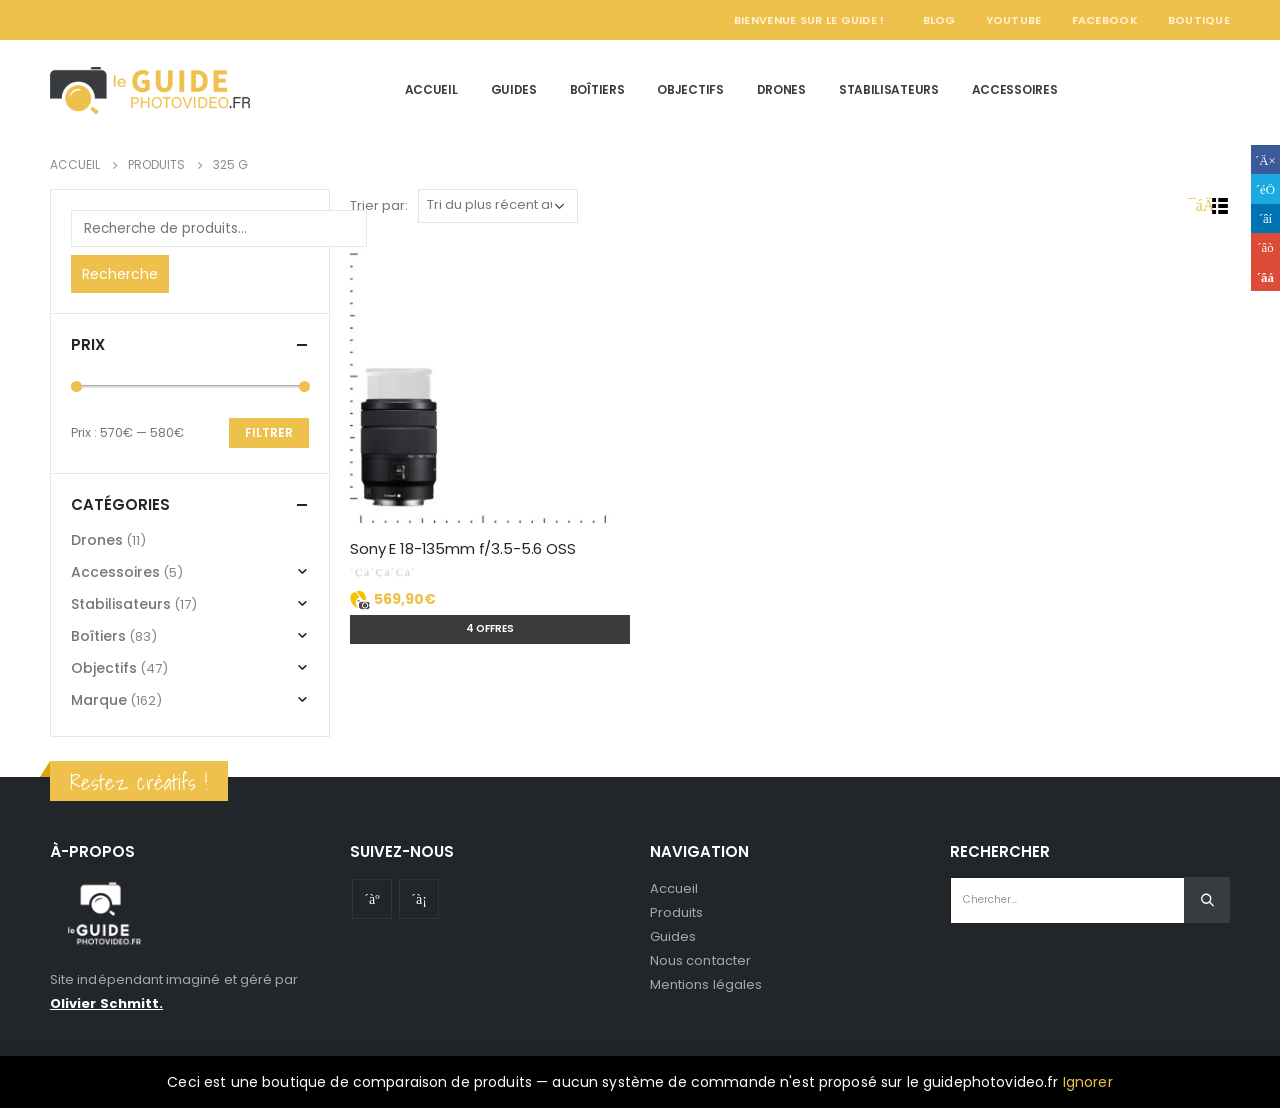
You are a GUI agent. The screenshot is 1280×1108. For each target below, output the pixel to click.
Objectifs (690, 89)
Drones (781, 89)
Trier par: (379, 205)
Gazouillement (1265, 188)
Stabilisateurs (889, 89)
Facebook (1105, 20)
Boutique (1199, 20)
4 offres (490, 628)
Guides (514, 89)
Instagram (419, 899)
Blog (939, 20)
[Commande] (498, 206)
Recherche (120, 274)
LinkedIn (1265, 218)
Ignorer (1088, 1082)
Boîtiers (597, 89)
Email (1265, 276)
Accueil (431, 89)
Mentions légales (706, 984)
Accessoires (1015, 89)
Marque (99, 700)
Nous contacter (700, 960)
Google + (1265, 247)
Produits (677, 912)
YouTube (1014, 20)
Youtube (372, 899)
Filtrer (269, 432)
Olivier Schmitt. (106, 1003)
